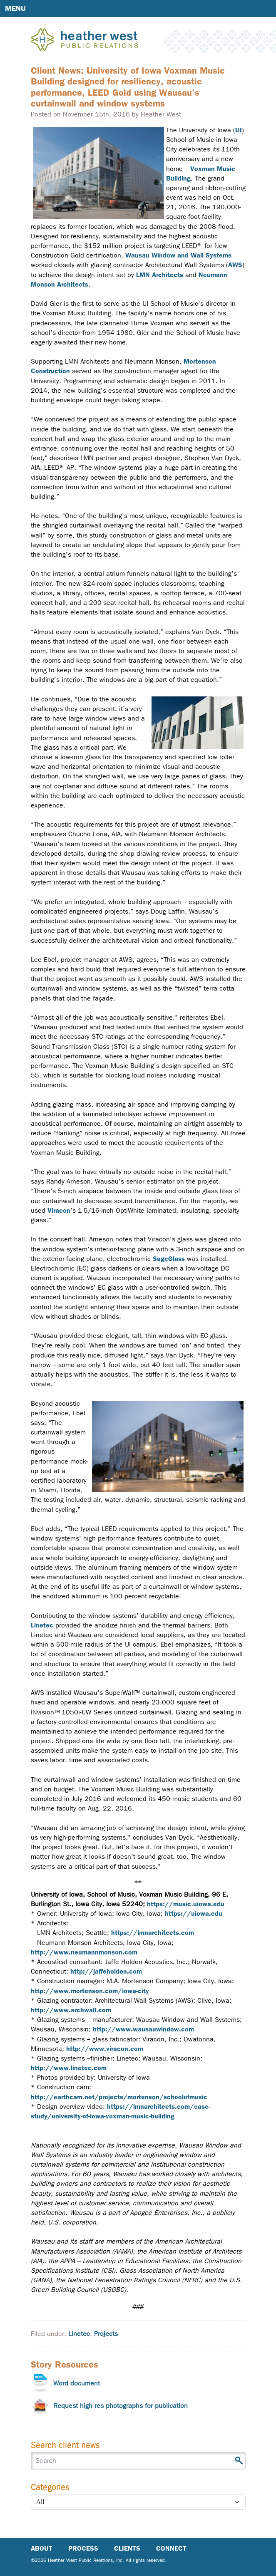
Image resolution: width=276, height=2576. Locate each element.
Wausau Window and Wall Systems (178, 255)
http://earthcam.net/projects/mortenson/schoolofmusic (119, 2097)
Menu (15, 8)
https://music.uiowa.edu (185, 1904)
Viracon (58, 1210)
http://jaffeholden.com (106, 1971)
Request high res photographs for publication (120, 2406)
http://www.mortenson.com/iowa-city (90, 1991)
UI (238, 130)
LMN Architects (159, 275)
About (41, 2548)
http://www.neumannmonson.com (84, 1952)
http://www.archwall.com (71, 2010)
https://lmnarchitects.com (152, 1933)
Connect (171, 2548)
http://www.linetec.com (69, 2068)
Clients (127, 2548)
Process (83, 2548)
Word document (76, 2383)
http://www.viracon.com (104, 2049)
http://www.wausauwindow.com (143, 2029)
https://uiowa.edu (193, 1913)
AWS (235, 265)
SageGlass (169, 1259)
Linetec (42, 1625)
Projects (106, 2334)
